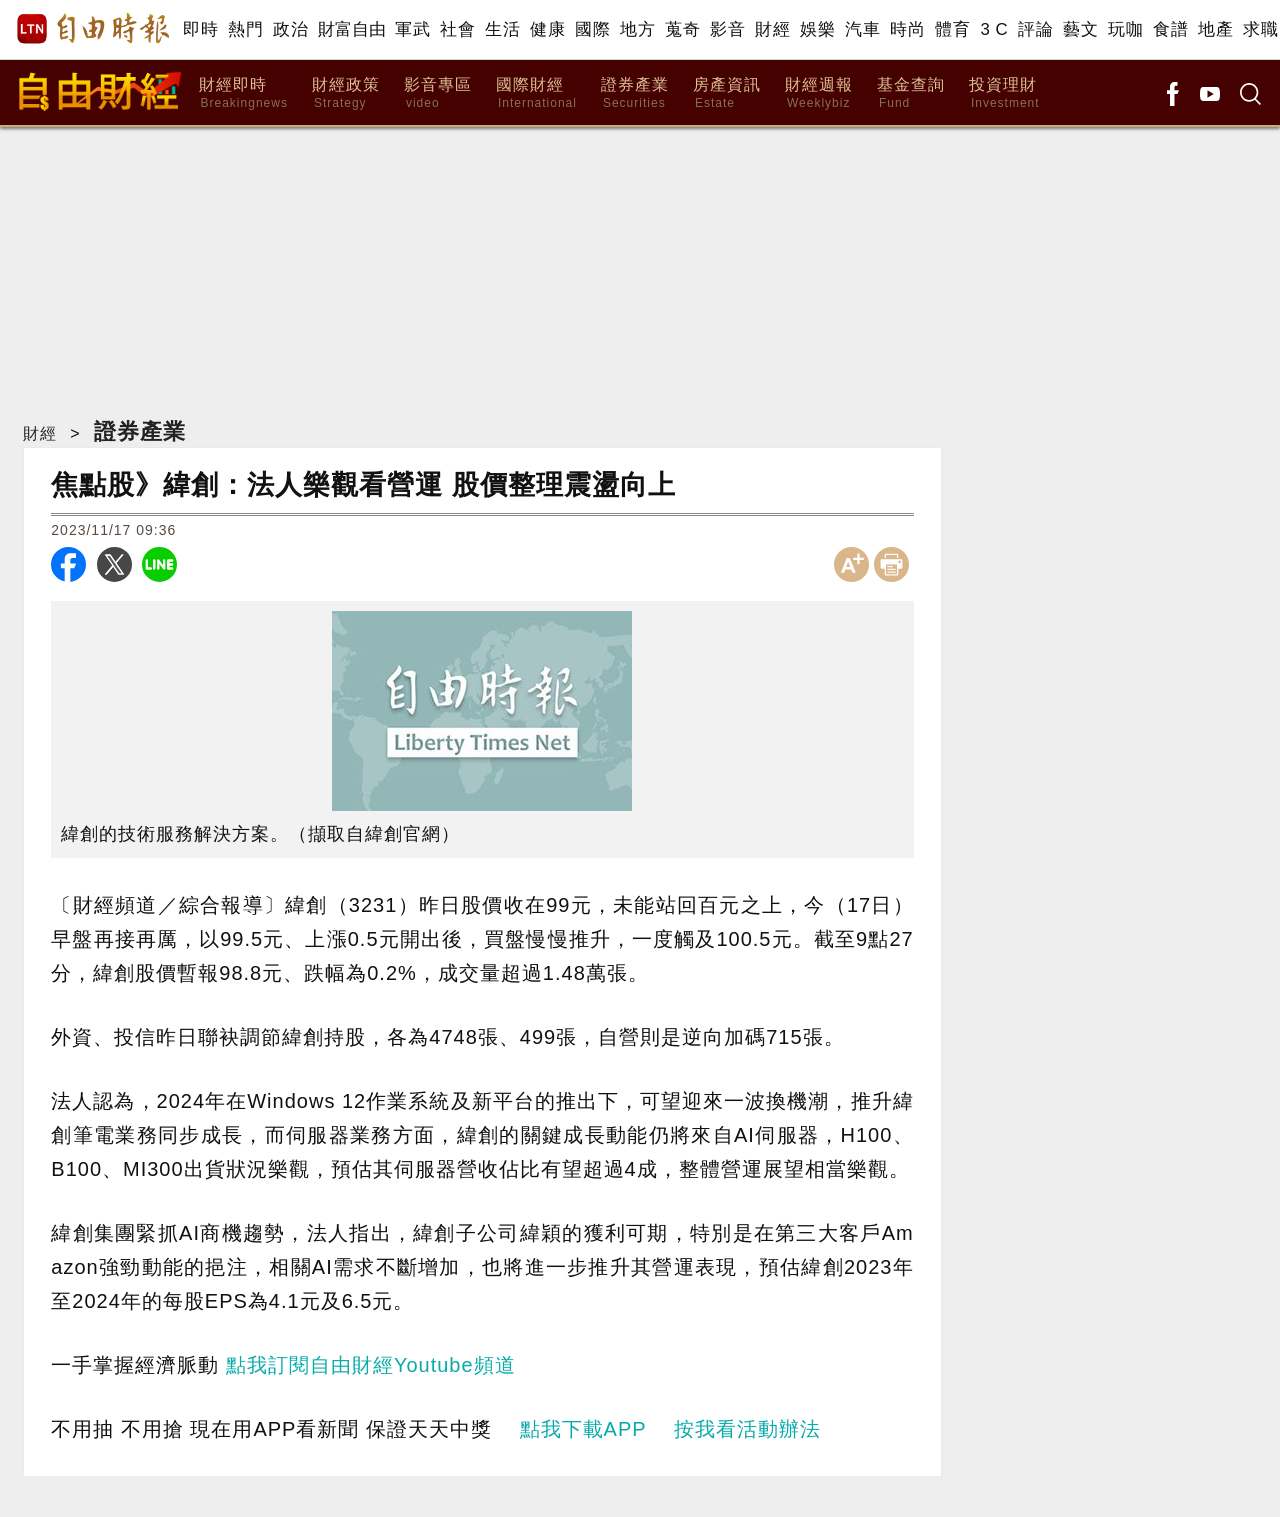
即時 (200, 29)
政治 (290, 29)
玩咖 (1125, 29)
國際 (592, 29)
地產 (1215, 29)
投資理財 (1004, 93)
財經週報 (819, 93)
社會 (457, 29)
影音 (727, 29)
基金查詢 (911, 93)
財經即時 (243, 93)
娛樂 (817, 29)
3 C (994, 29)
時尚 (907, 29)
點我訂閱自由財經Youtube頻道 (371, 1365)
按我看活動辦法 (747, 1429)
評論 (1035, 29)
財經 (772, 29)
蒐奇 (682, 29)
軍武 (412, 29)
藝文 (1080, 29)
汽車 (862, 29)
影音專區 (438, 93)
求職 (1260, 29)
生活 (502, 29)
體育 (952, 29)
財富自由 (351, 29)
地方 (637, 29)
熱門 (245, 29)
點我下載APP (583, 1429)
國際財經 (536, 93)
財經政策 (346, 93)
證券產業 (635, 93)
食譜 (1170, 29)
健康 (547, 29)
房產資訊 (727, 93)
